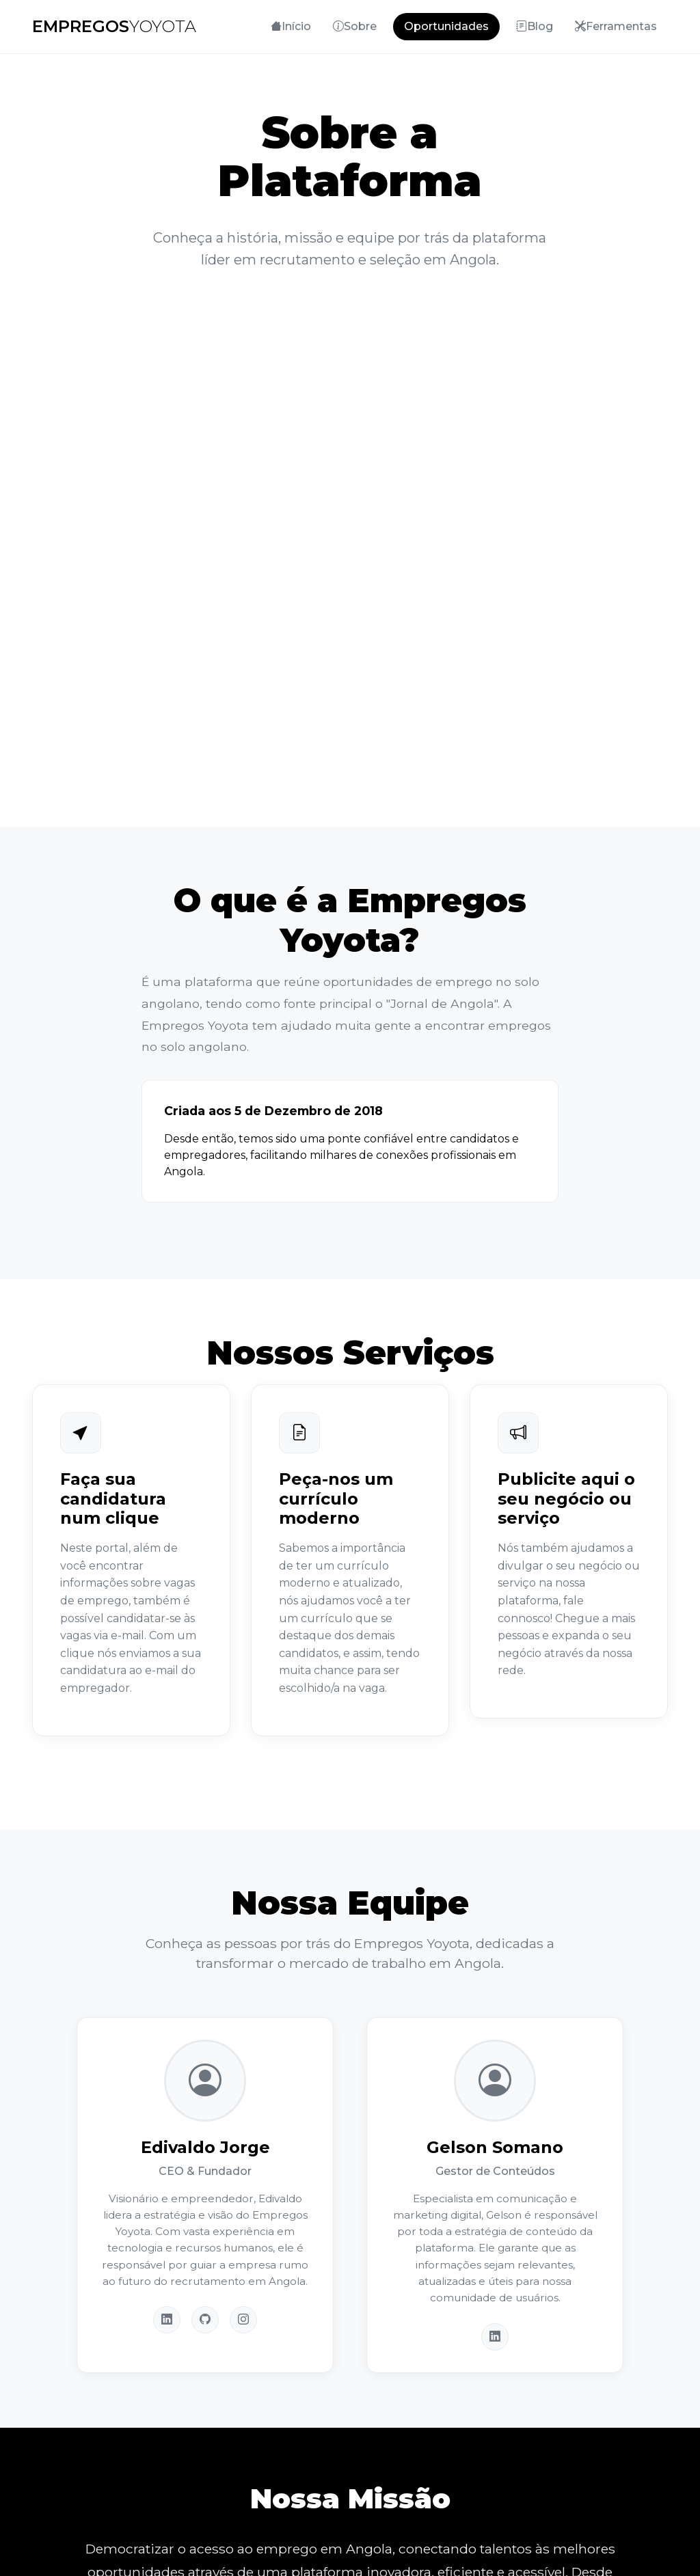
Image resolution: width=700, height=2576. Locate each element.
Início (291, 26)
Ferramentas (616, 26)
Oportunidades (446, 26)
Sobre (355, 26)
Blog (534, 26)
